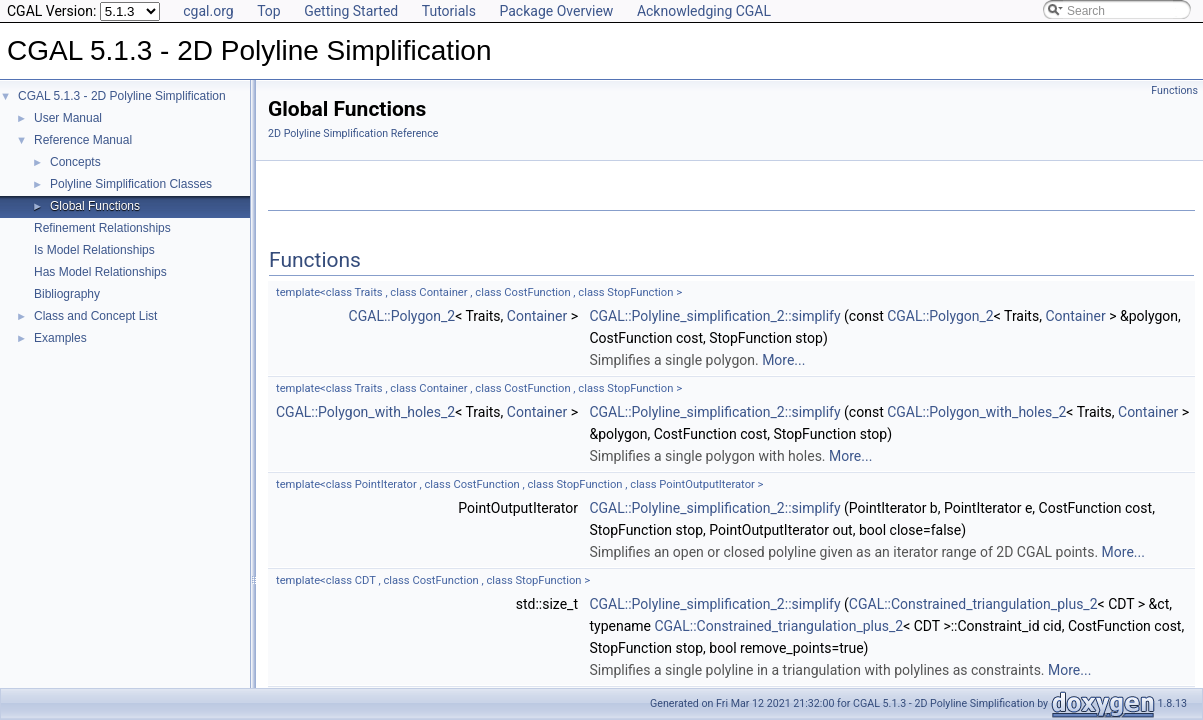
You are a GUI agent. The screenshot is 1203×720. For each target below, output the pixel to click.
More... (783, 360)
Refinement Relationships (102, 228)
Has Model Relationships (100, 272)
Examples (60, 338)
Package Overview (556, 11)
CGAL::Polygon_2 (402, 316)
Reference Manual (83, 140)
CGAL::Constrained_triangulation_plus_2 (973, 604)
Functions (1174, 90)
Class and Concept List (95, 316)
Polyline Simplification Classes (131, 184)
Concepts (75, 162)
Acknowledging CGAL (704, 11)
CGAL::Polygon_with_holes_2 (365, 412)
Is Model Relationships (94, 250)
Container (537, 316)
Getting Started (351, 11)
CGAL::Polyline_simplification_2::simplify (714, 316)
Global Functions (95, 206)
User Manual (68, 118)
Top (269, 11)
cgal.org (208, 11)
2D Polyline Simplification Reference (353, 133)
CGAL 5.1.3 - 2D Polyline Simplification (122, 96)
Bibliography (67, 294)
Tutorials (449, 11)
